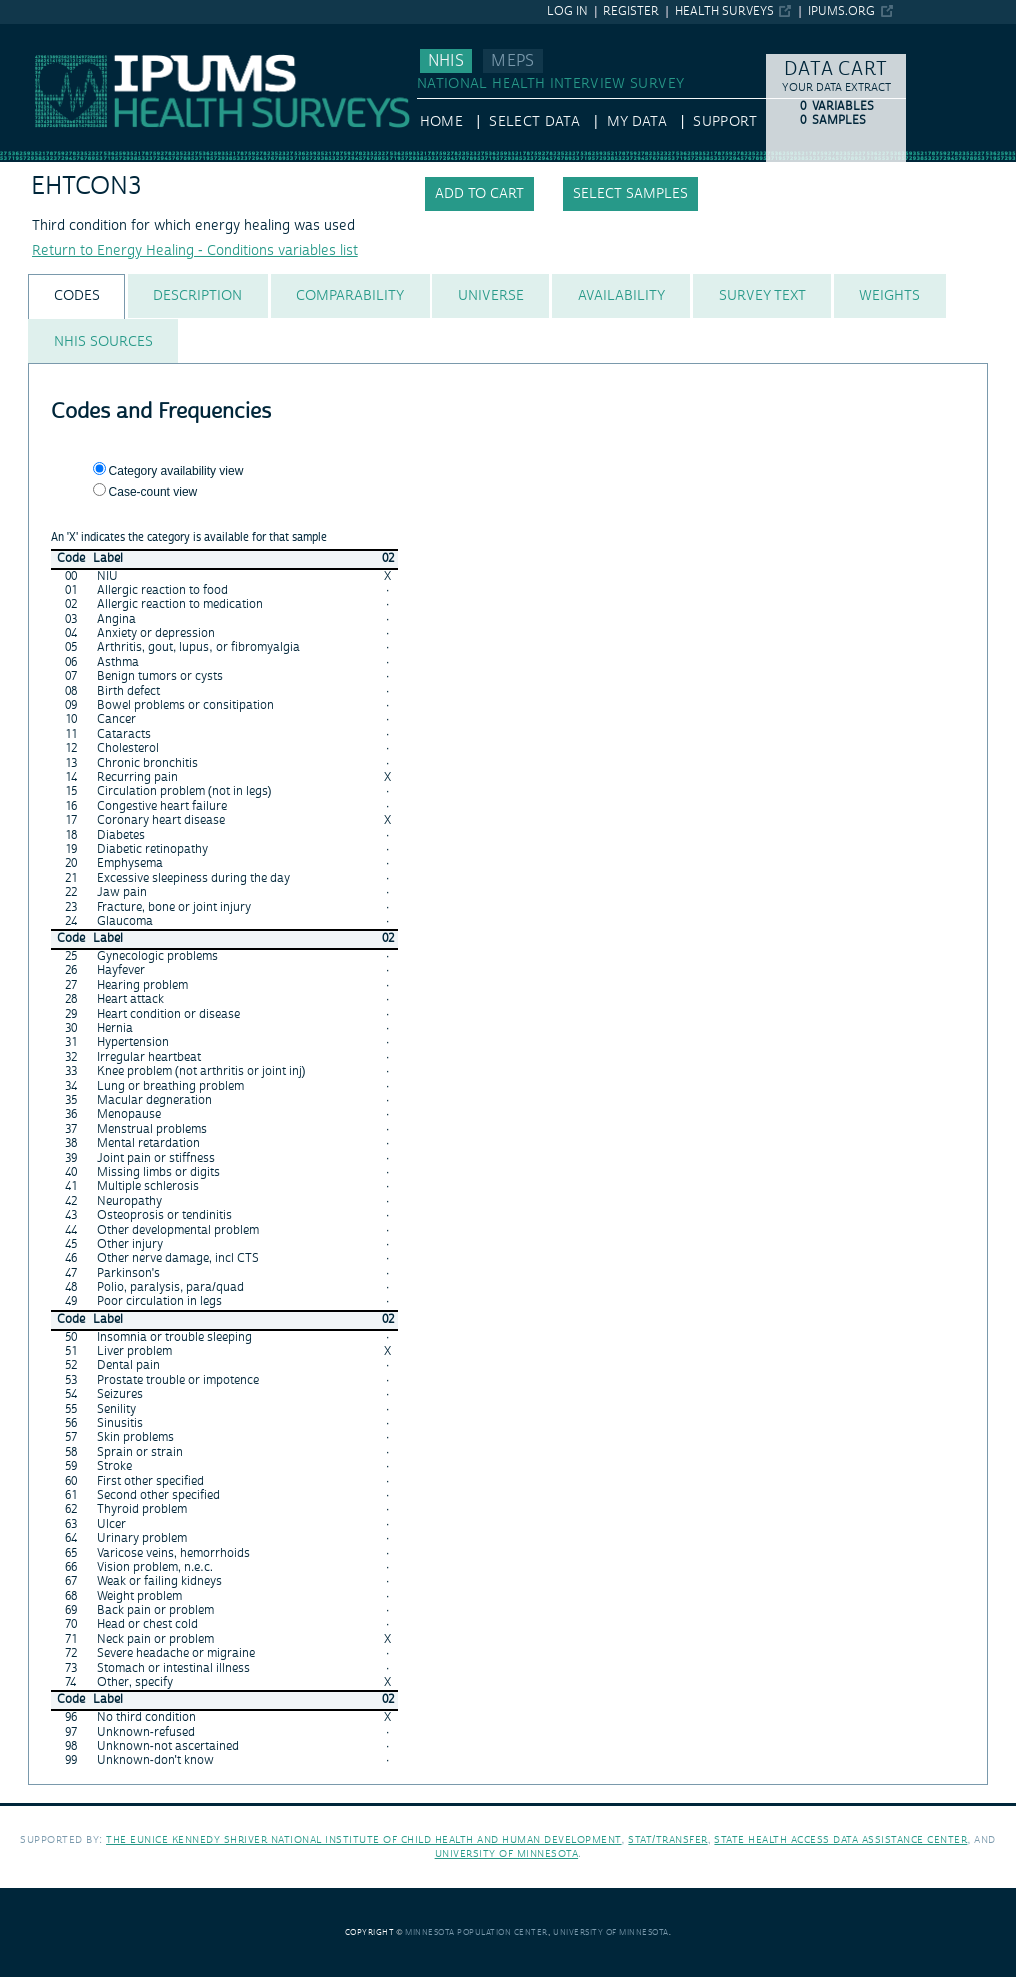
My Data (637, 122)
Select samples (630, 194)
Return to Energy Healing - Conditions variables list (195, 251)
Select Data (534, 122)
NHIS (446, 61)
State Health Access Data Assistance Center (840, 1839)
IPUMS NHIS (39, 33)
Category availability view (176, 471)
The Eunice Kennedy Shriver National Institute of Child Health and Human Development (364, 1839)
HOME (441, 122)
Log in (567, 11)
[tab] (76, 296)
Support (724, 122)
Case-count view (153, 492)
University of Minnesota (507, 1853)
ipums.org (841, 11)
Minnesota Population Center (476, 1932)
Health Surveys (724, 11)
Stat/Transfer (667, 1839)
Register (631, 11)
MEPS (512, 61)
